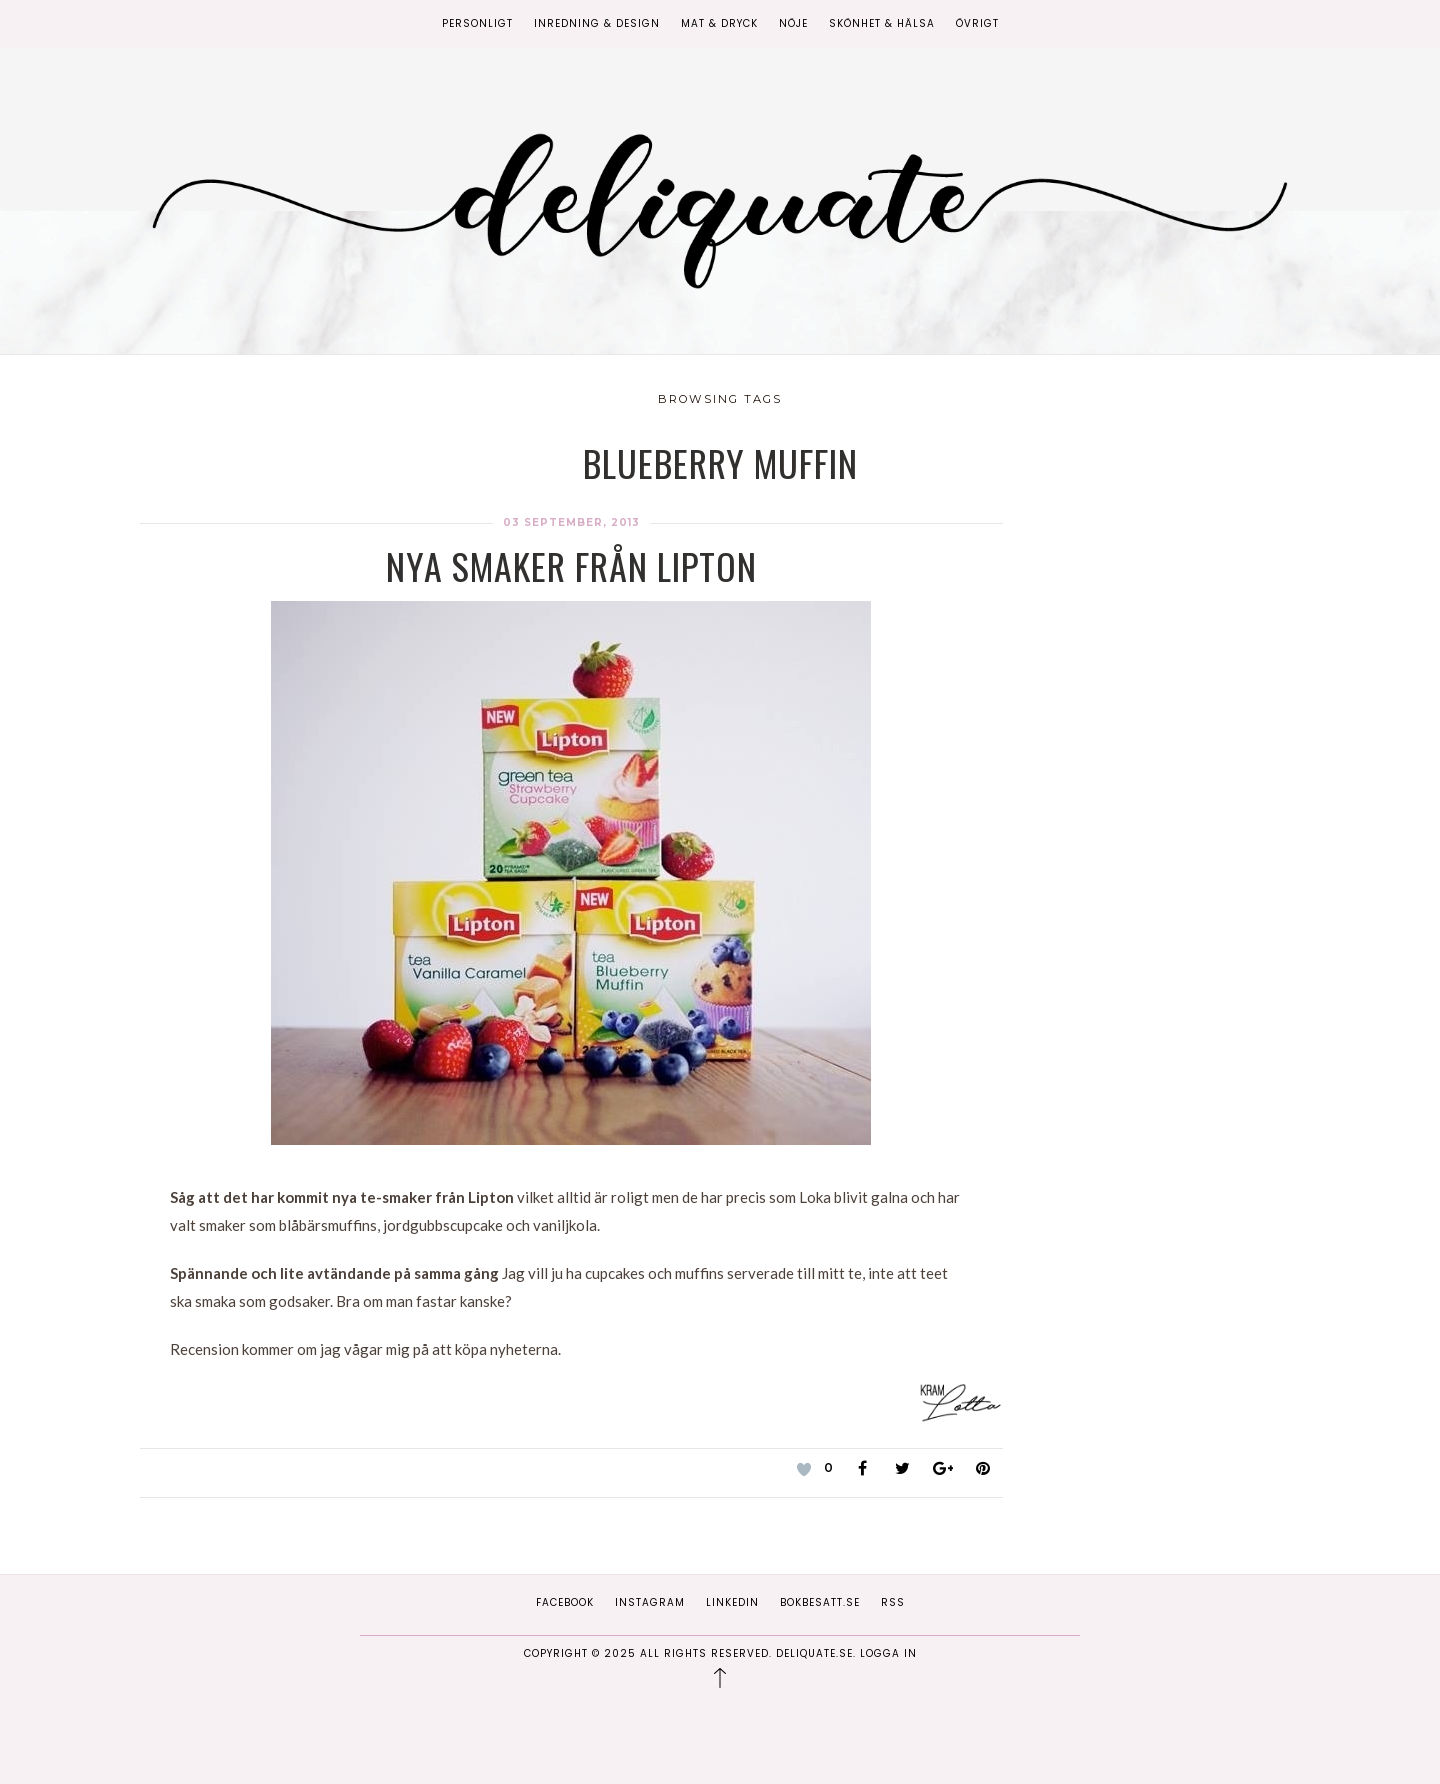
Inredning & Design (597, 23)
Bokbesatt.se (820, 1602)
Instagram (650, 1602)
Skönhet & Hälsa (882, 23)
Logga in (888, 1653)
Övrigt (977, 23)
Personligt (477, 23)
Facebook (565, 1602)
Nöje (793, 23)
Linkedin (732, 1602)
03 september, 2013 (571, 522)
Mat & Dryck (719, 23)
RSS (893, 1602)
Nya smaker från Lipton (571, 565)
